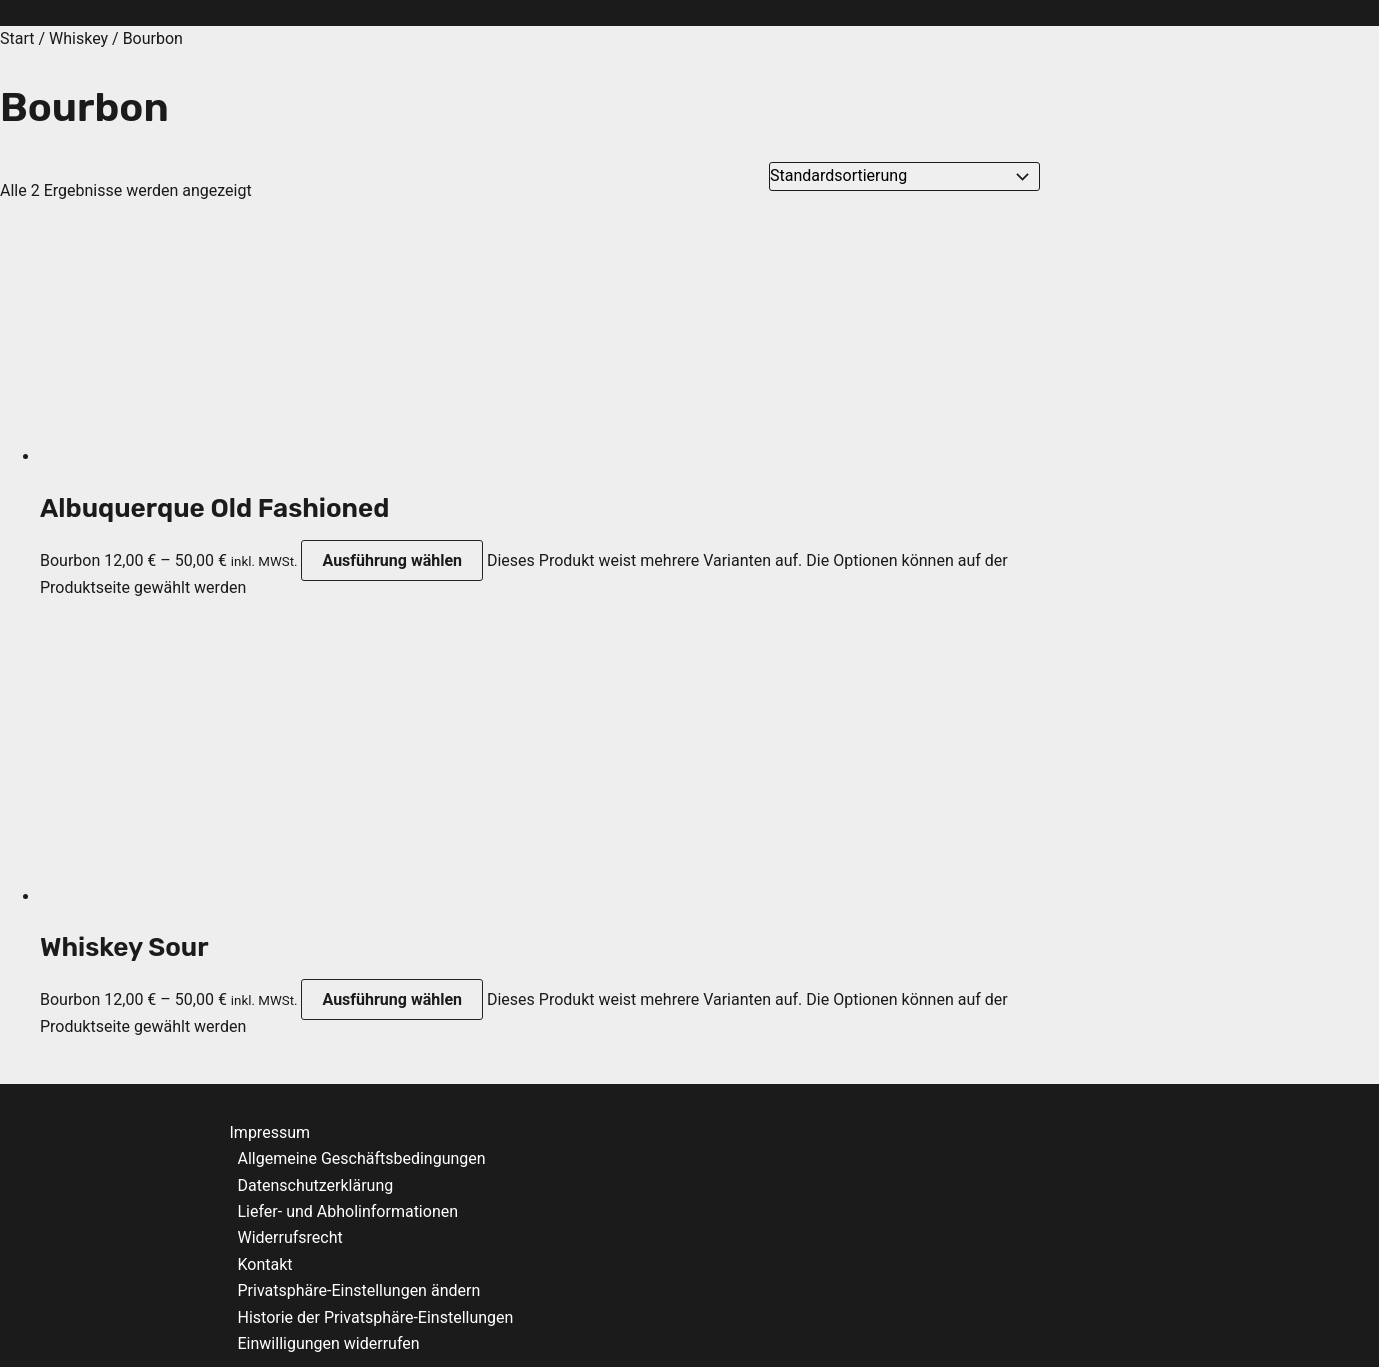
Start (17, 38)
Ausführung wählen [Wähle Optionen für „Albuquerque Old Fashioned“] (392, 560)
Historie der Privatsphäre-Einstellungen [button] (376, 1317)
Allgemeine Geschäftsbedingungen (362, 1158)
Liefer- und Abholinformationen (348, 1211)
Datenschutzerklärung (316, 1185)
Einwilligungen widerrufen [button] (329, 1343)
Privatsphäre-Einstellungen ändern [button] (359, 1290)
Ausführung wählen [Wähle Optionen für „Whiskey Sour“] (392, 999)
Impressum (270, 1132)
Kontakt (265, 1264)
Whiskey (78, 38)
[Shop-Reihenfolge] (904, 176)
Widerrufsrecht (290, 1237)
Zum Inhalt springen (71, 12)
